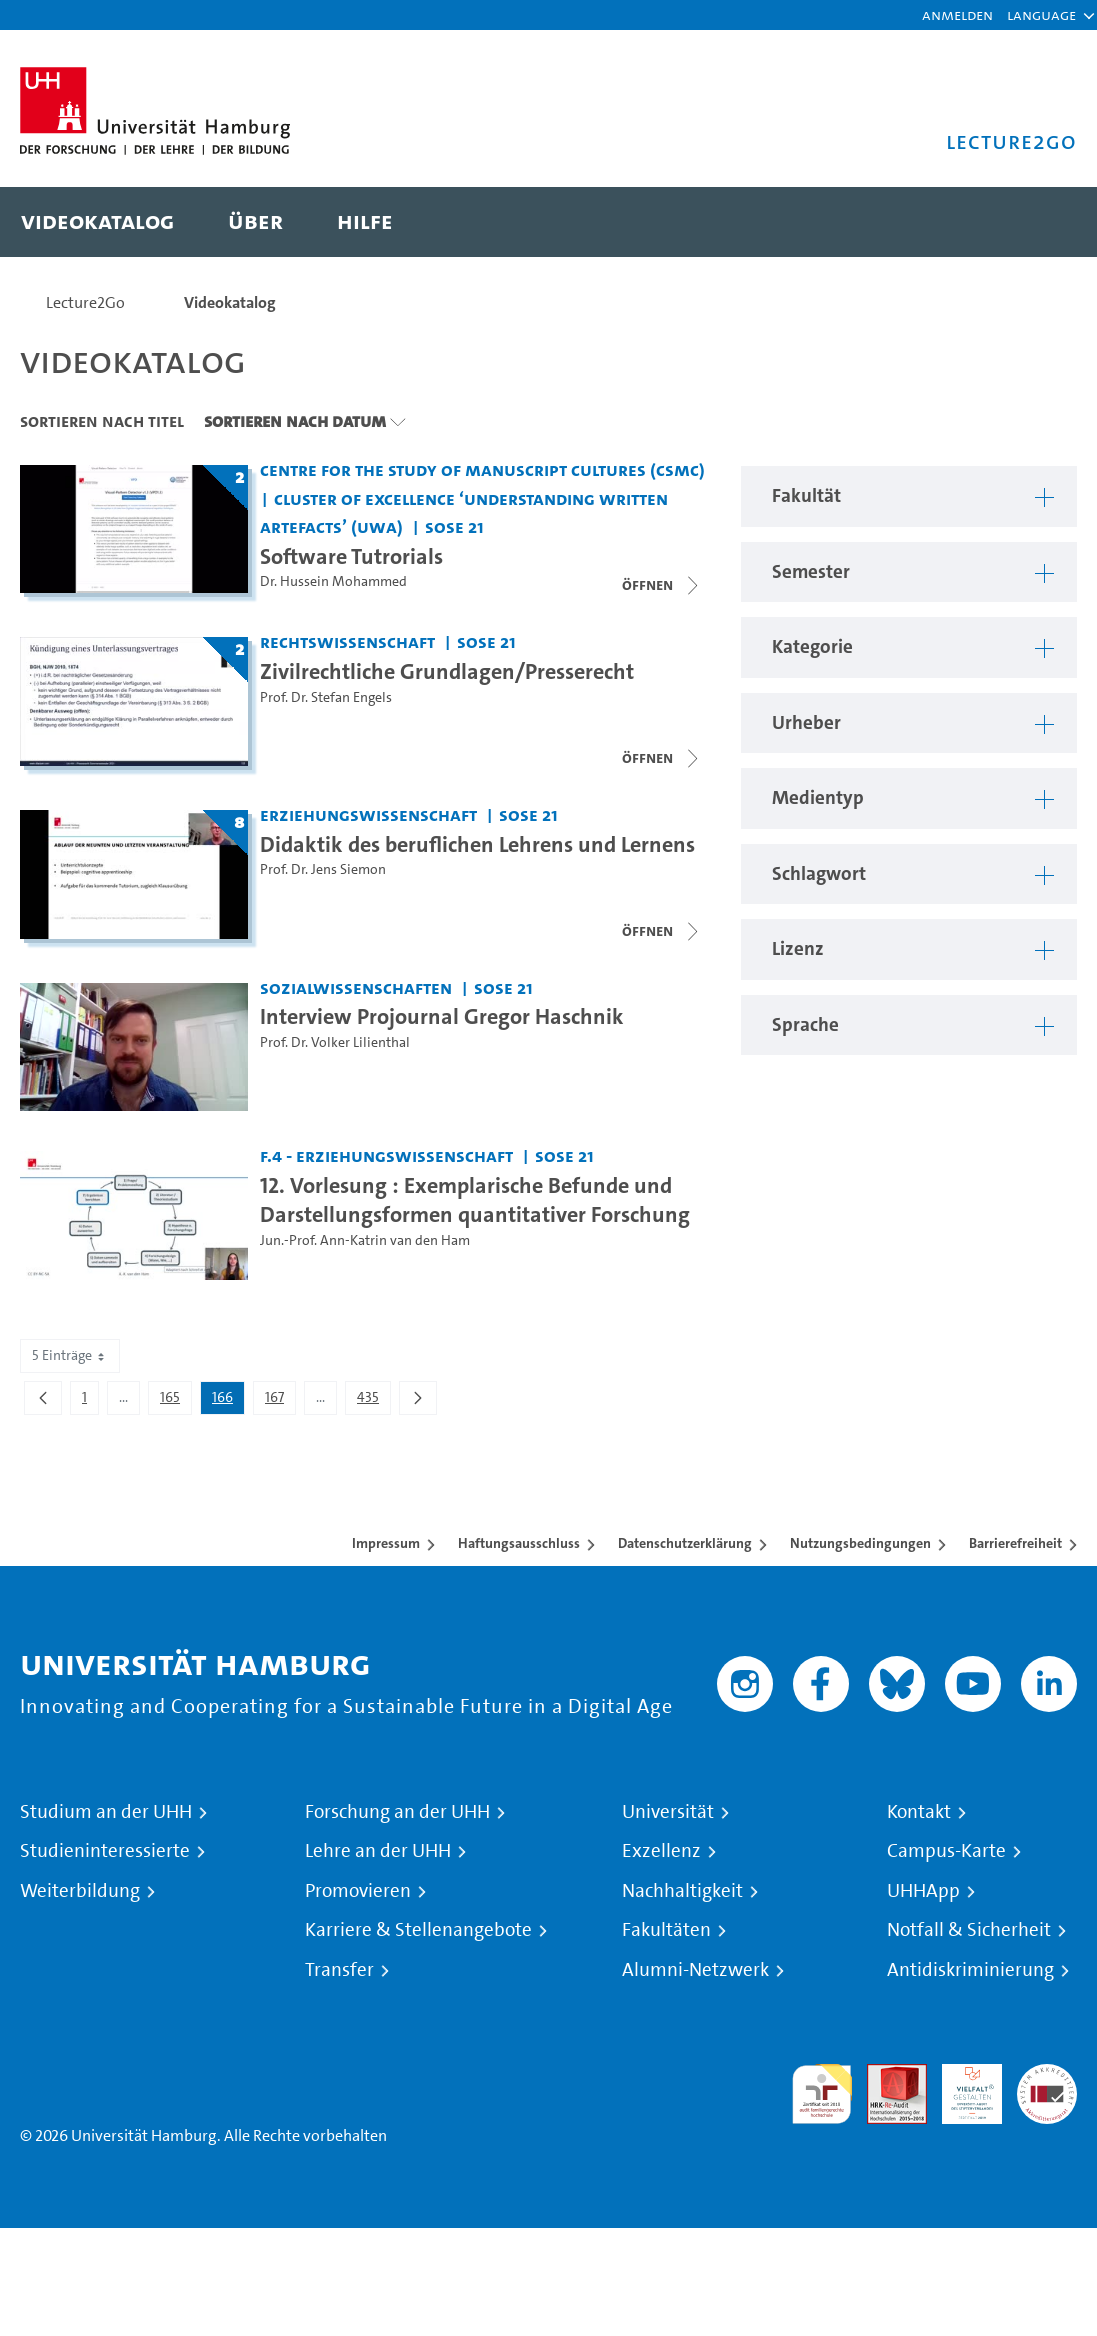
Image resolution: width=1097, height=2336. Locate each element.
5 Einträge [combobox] (70, 1355)
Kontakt (919, 1812)
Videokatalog (230, 302)
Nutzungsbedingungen (860, 1543)
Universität (668, 1812)
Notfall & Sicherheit (969, 1930)
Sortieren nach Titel (102, 421)
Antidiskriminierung (970, 1970)
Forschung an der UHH (397, 1812)
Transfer (339, 1970)
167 (280, 1401)
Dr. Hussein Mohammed (333, 581)
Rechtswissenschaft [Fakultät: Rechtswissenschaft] (347, 641)
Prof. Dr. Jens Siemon (323, 869)
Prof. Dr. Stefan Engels (326, 697)
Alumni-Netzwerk (695, 1970)
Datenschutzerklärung (685, 1543)
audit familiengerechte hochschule (822, 2094)
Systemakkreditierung (1047, 2075)
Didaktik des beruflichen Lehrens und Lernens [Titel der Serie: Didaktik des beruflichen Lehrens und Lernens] (477, 844)
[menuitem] (97, 222)
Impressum (386, 1543)
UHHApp (923, 1891)
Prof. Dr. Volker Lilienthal (335, 1042)
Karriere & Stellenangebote (418, 1930)
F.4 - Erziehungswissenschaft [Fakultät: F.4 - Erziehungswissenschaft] (386, 1155)
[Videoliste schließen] (662, 585)
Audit (886, 2075)
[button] (1041, 15)
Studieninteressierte (105, 1851)
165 (175, 1401)
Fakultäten (666, 1930)
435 (373, 1401)
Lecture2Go (85, 302)
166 (228, 1401)
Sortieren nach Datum (295, 421)
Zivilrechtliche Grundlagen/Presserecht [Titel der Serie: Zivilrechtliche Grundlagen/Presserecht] (447, 671)
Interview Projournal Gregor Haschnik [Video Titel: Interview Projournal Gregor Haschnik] (442, 1016)
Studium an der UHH (106, 1812)
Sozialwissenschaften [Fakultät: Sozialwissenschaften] (356, 987)
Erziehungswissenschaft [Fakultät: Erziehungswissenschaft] (368, 814)
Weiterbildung (80, 1891)
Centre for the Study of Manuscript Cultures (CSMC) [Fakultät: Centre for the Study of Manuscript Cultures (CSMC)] (482, 469)
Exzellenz (661, 1851)
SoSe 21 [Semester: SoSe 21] (454, 526)
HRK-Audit (961, 2087)
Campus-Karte (946, 1851)
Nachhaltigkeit (682, 1891)
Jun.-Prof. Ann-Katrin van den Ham (365, 1240)
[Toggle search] (1042, 222)
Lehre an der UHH (378, 1851)
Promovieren (358, 1891)
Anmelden (957, 14)
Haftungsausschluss (519, 1543)
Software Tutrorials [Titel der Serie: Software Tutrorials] (351, 556)
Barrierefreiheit (1015, 1543)
